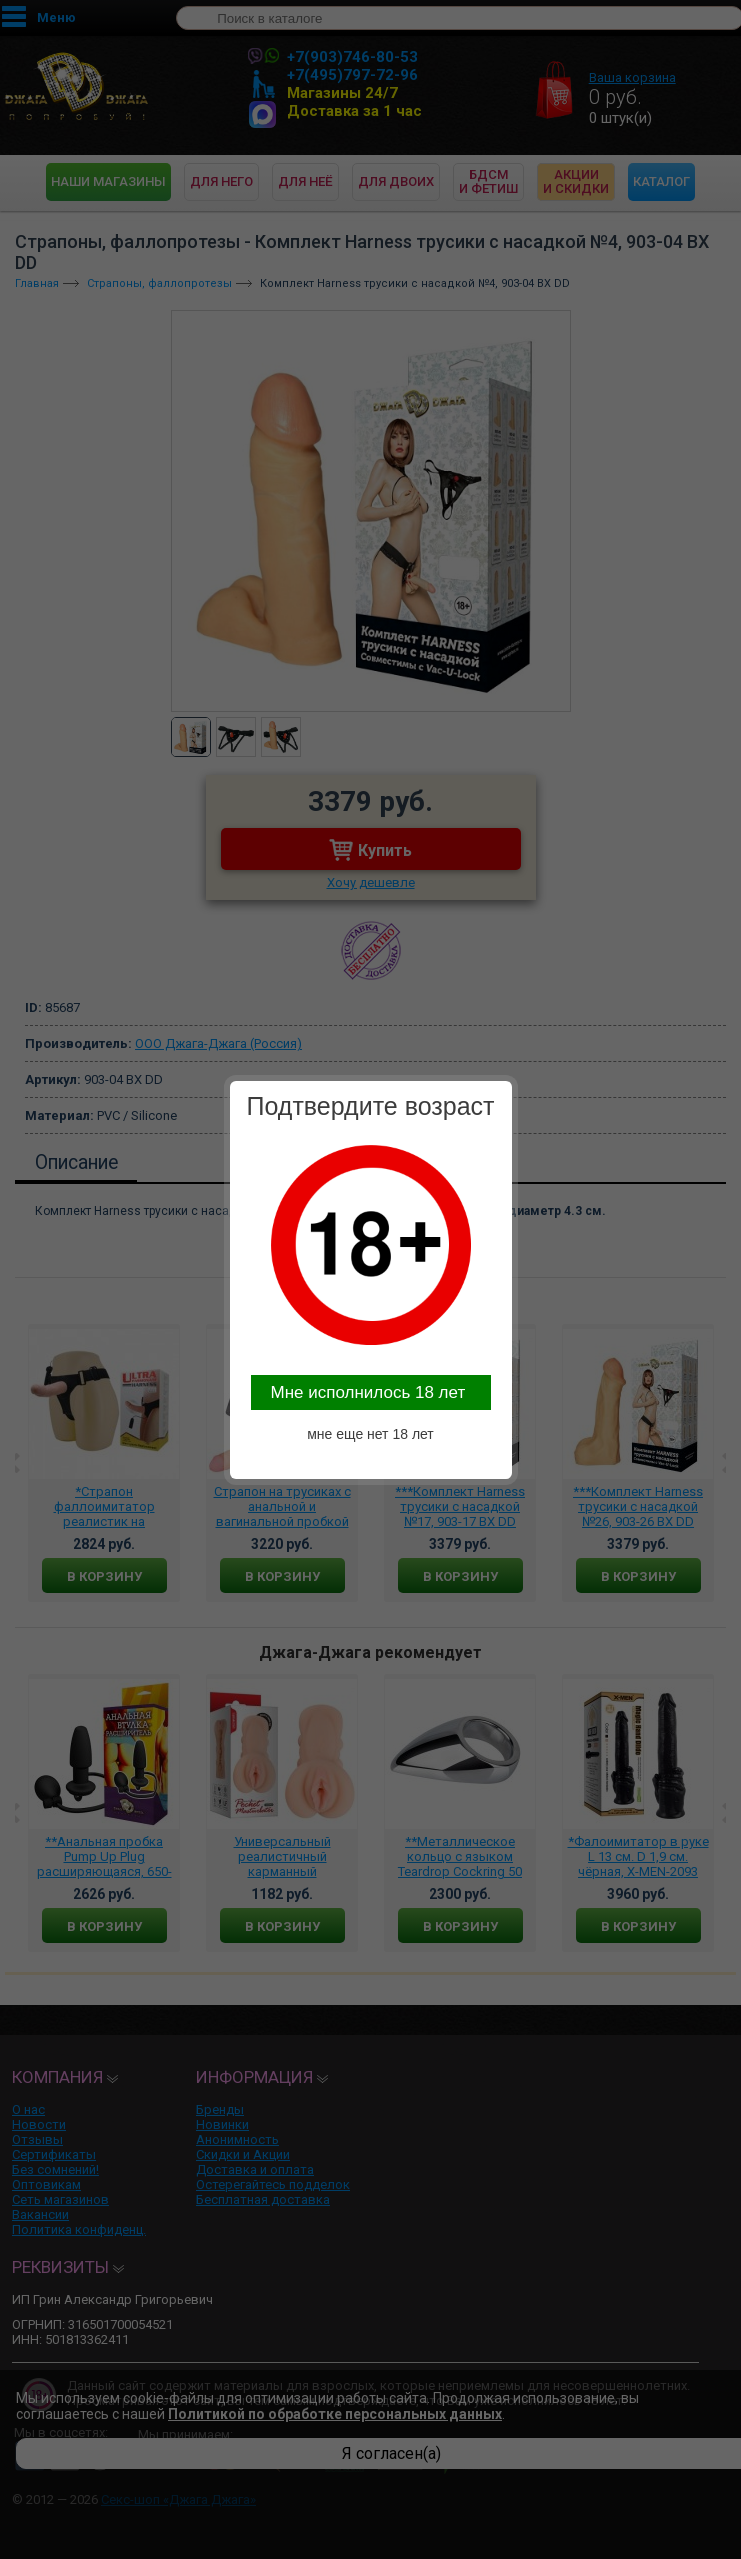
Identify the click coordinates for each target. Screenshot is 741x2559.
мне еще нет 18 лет (370, 1434)
